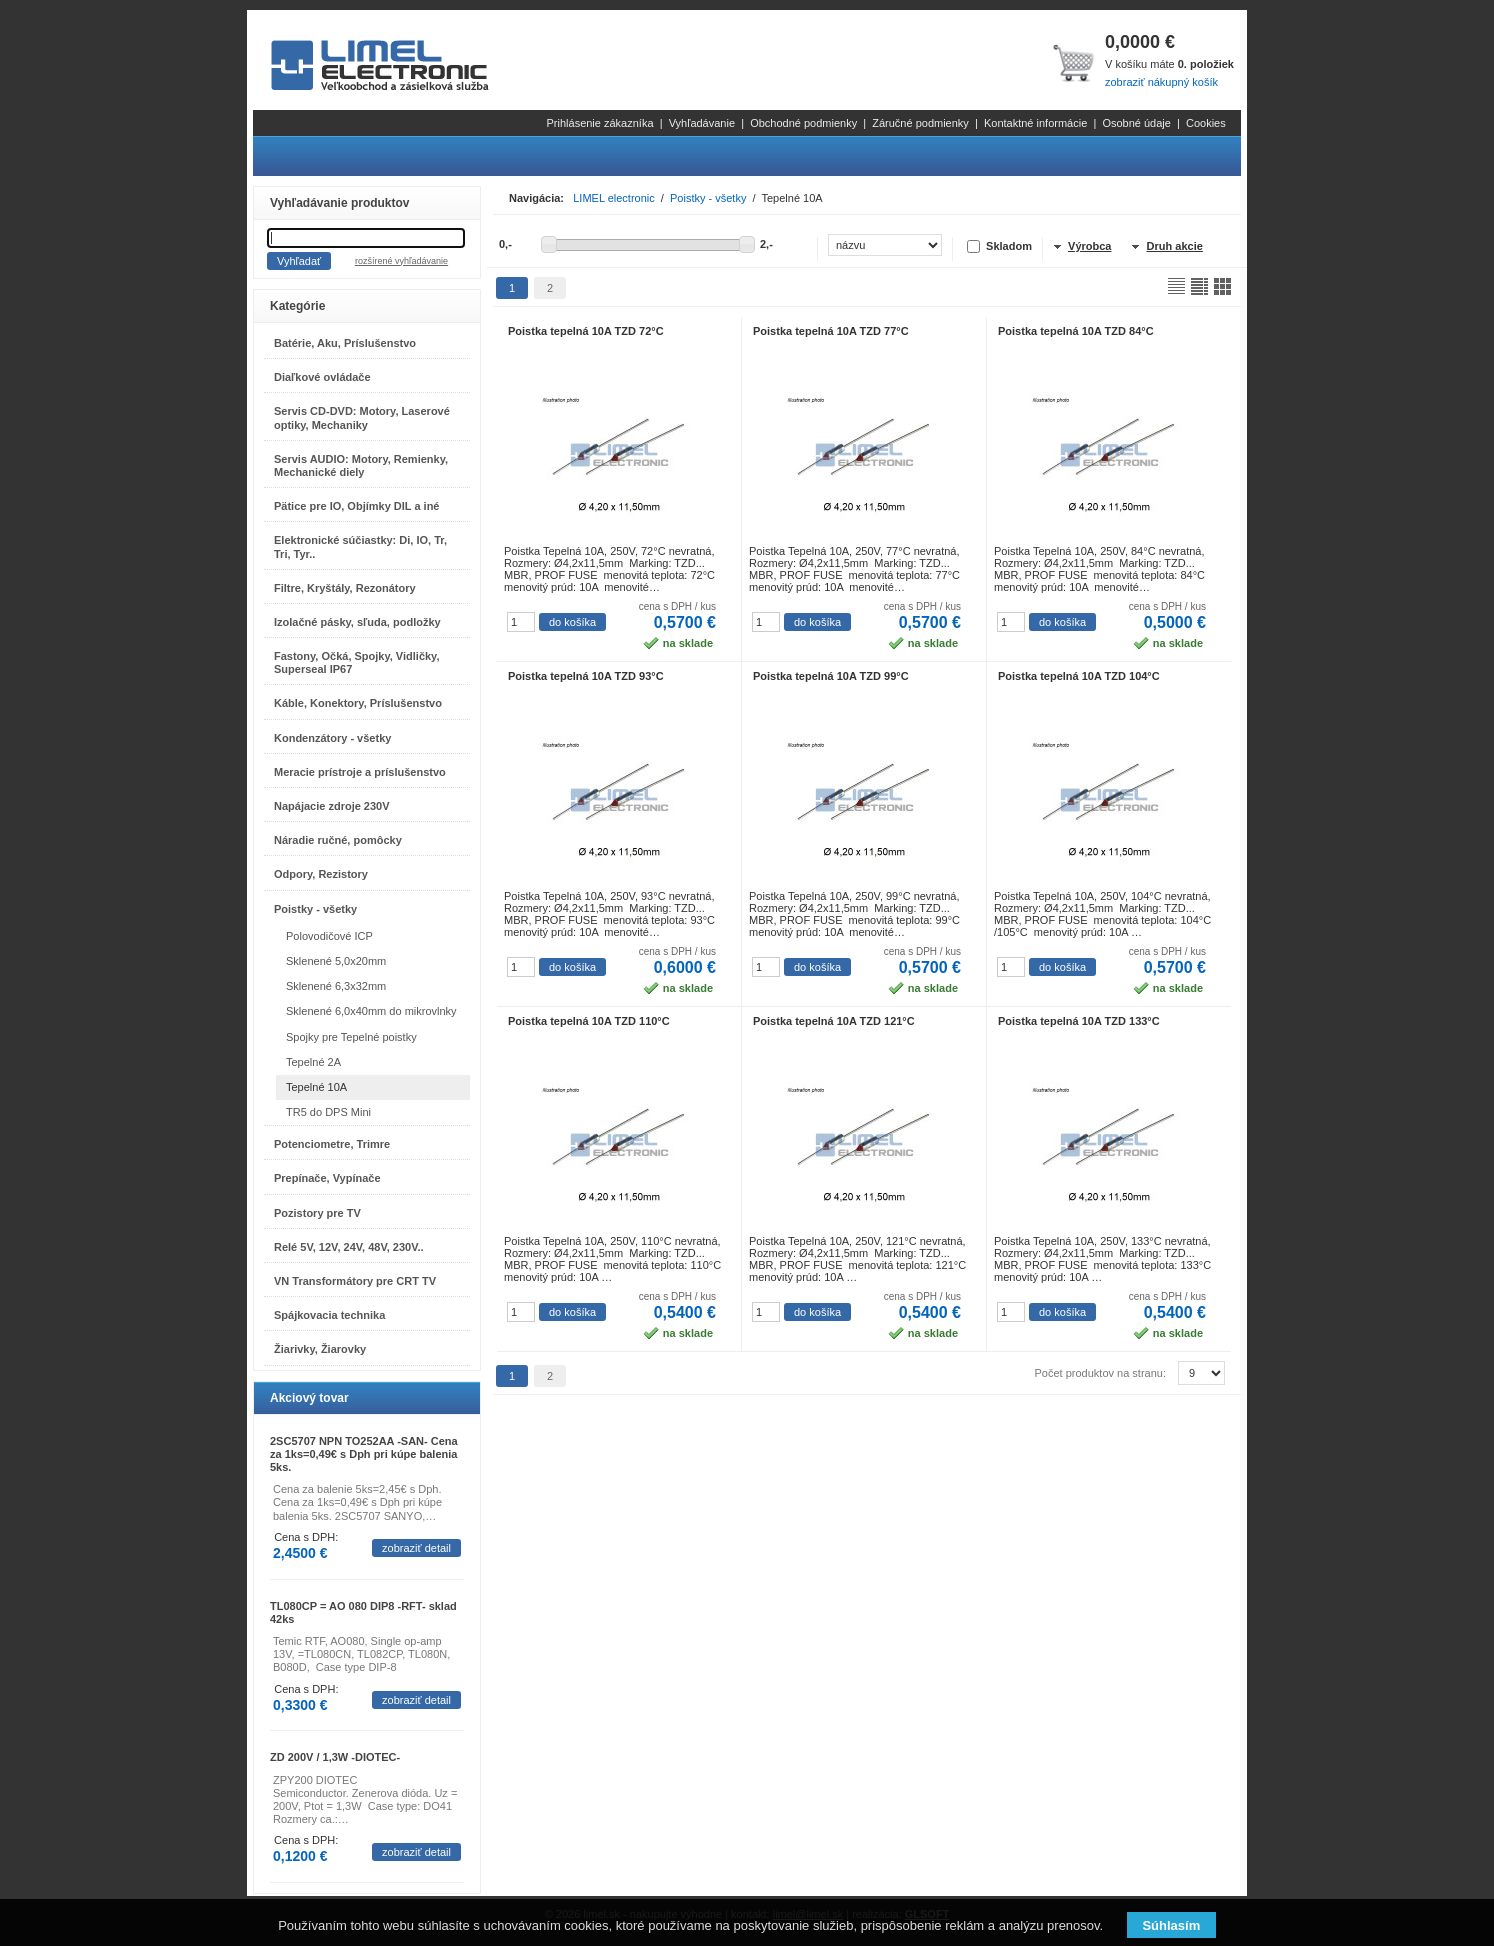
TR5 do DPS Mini (328, 1112)
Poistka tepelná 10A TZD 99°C (831, 676)
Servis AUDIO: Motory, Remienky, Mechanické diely (361, 465)
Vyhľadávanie (702, 123)
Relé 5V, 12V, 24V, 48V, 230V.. (349, 1247)
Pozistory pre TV (317, 1213)
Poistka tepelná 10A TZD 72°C (586, 331)
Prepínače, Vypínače (327, 1178)
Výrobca (1089, 246)
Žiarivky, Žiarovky (320, 1349)
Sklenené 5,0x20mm (336, 961)
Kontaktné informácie (1035, 123)
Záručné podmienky (920, 123)
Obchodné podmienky (803, 123)
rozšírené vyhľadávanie (401, 261)
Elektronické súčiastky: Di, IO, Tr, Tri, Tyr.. (360, 546)
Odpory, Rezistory (321, 874)
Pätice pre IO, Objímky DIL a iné (356, 506)
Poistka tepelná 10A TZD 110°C (589, 1021)
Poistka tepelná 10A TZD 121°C (834, 1021)
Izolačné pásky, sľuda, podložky (357, 622)
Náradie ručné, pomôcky (338, 840)
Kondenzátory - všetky (332, 738)
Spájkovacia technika (329, 1315)
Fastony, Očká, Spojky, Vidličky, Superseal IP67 (356, 662)
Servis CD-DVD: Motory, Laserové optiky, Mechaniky (362, 417)
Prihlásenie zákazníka (600, 123)
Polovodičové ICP (329, 936)
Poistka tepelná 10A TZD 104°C (1079, 676)
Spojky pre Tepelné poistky (351, 1037)
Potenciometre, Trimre (332, 1144)
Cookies (1206, 123)
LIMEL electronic (614, 198)
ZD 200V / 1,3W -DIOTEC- (335, 1757)
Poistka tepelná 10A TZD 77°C (831, 331)
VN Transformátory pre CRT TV (355, 1281)
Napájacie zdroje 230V (332, 806)
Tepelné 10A (316, 1087)
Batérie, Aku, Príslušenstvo (345, 343)
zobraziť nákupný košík (1161, 82)
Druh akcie (1175, 246)
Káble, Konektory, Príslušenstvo (358, 703)
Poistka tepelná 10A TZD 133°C (1079, 1021)
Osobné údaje (1136, 123)
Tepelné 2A (313, 1062)
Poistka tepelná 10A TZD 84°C (1076, 331)
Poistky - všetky (315, 909)
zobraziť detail (416, 1548)
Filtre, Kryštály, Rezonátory (345, 588)
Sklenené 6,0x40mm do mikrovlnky (371, 1011)
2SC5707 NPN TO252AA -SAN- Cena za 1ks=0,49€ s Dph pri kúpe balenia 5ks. (364, 1454)
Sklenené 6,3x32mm (336, 986)
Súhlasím (1171, 1925)
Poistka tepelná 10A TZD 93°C (586, 676)
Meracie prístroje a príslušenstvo (360, 772)
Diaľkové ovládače (322, 377)
